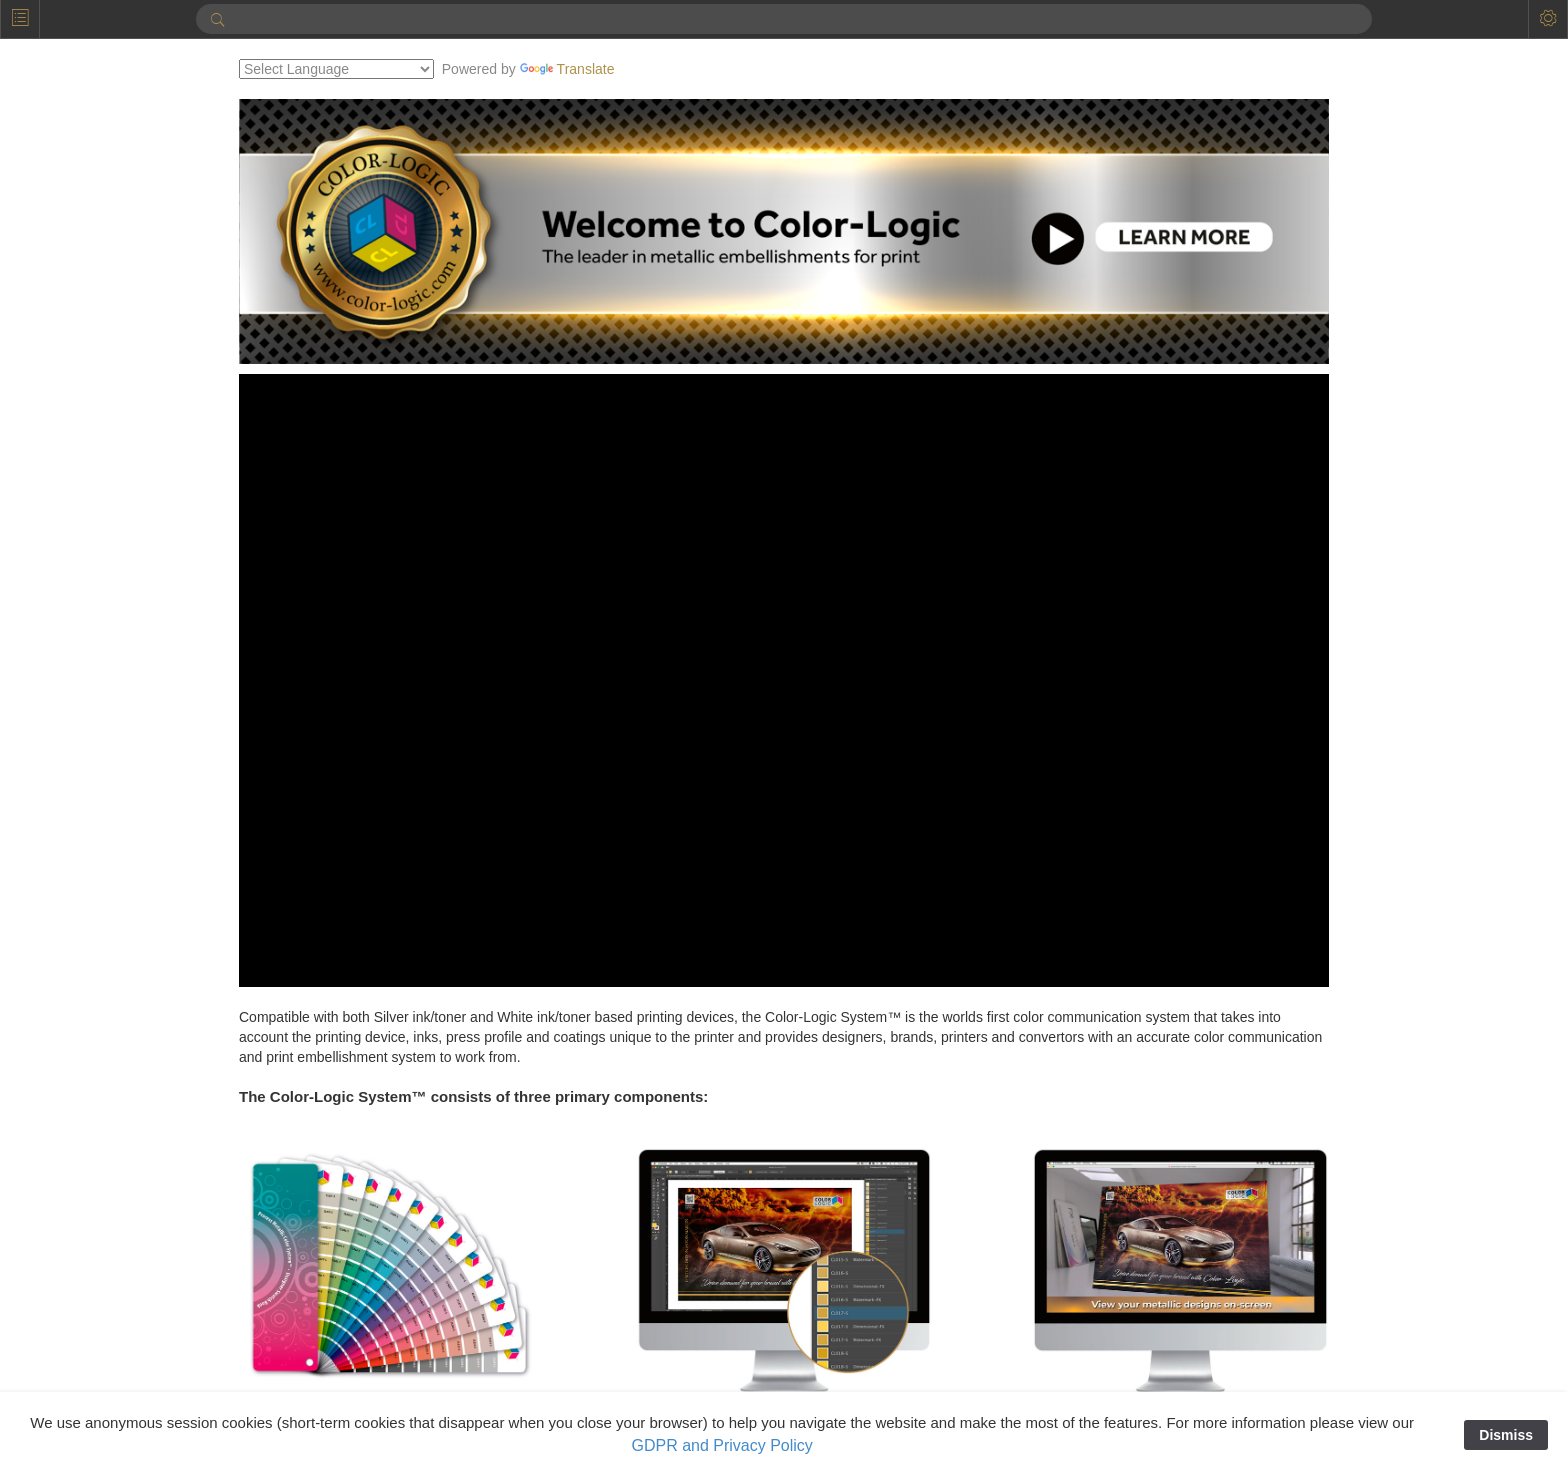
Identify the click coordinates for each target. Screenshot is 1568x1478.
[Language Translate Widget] (438, 69)
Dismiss (1506, 1435)
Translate (669, 69)
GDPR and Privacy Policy (721, 1445)
